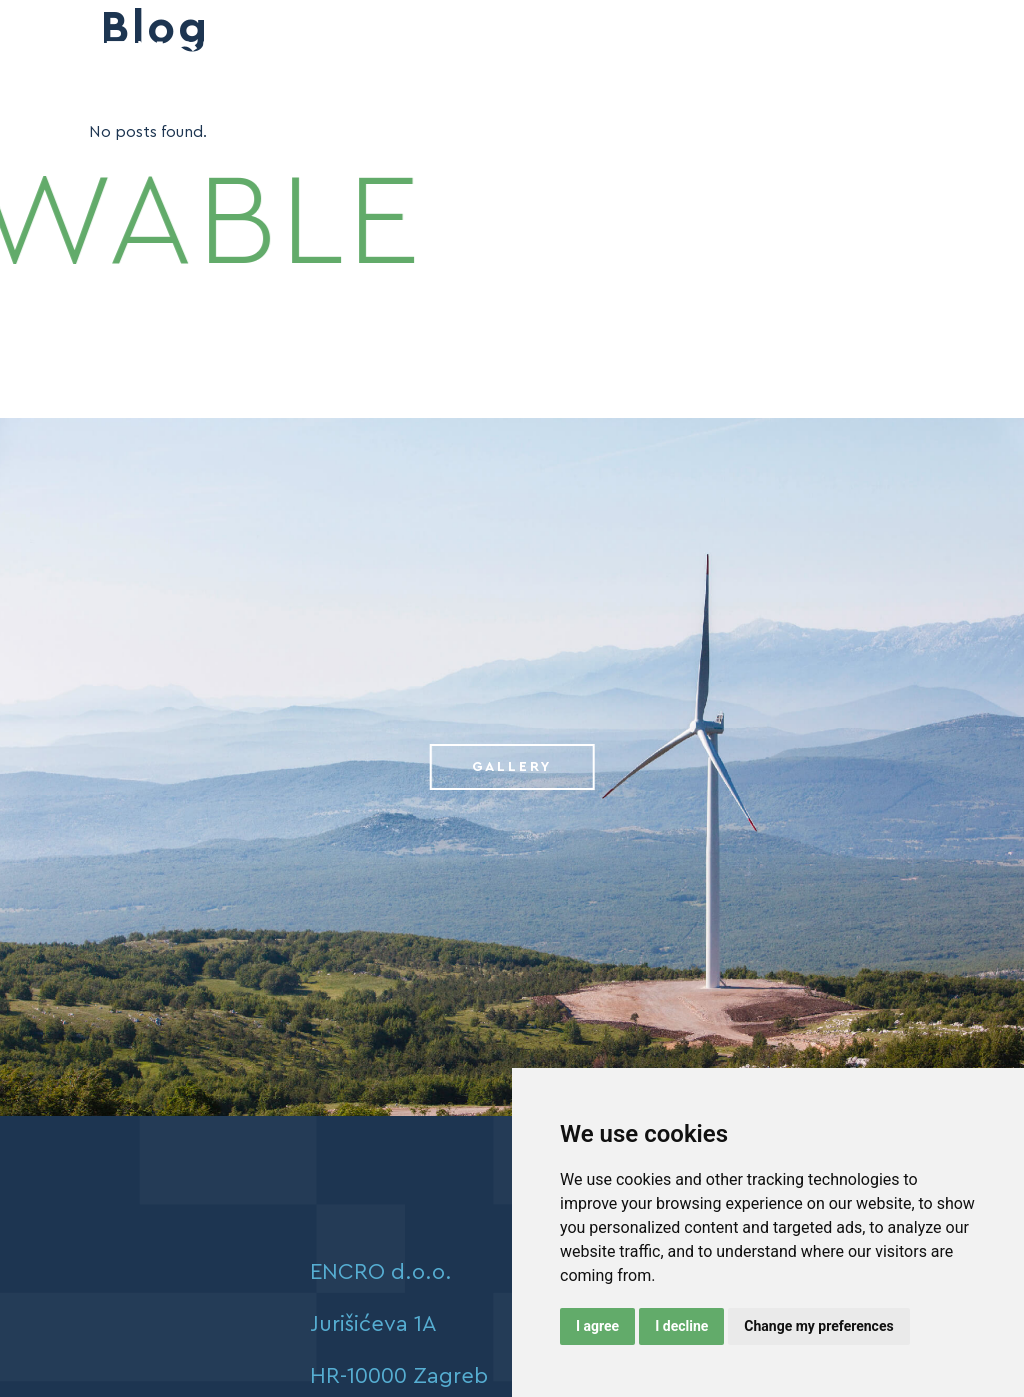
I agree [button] (597, 1326)
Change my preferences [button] (818, 1326)
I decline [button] (681, 1326)
